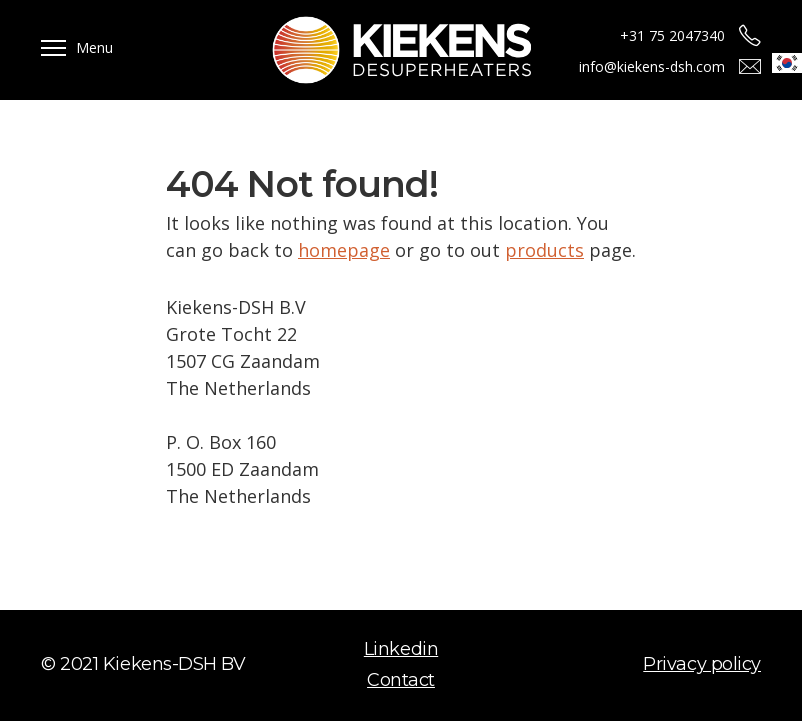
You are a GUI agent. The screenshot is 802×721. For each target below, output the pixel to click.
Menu (94, 47)
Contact (401, 680)
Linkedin (401, 649)
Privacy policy (702, 664)
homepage (344, 250)
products (544, 250)
